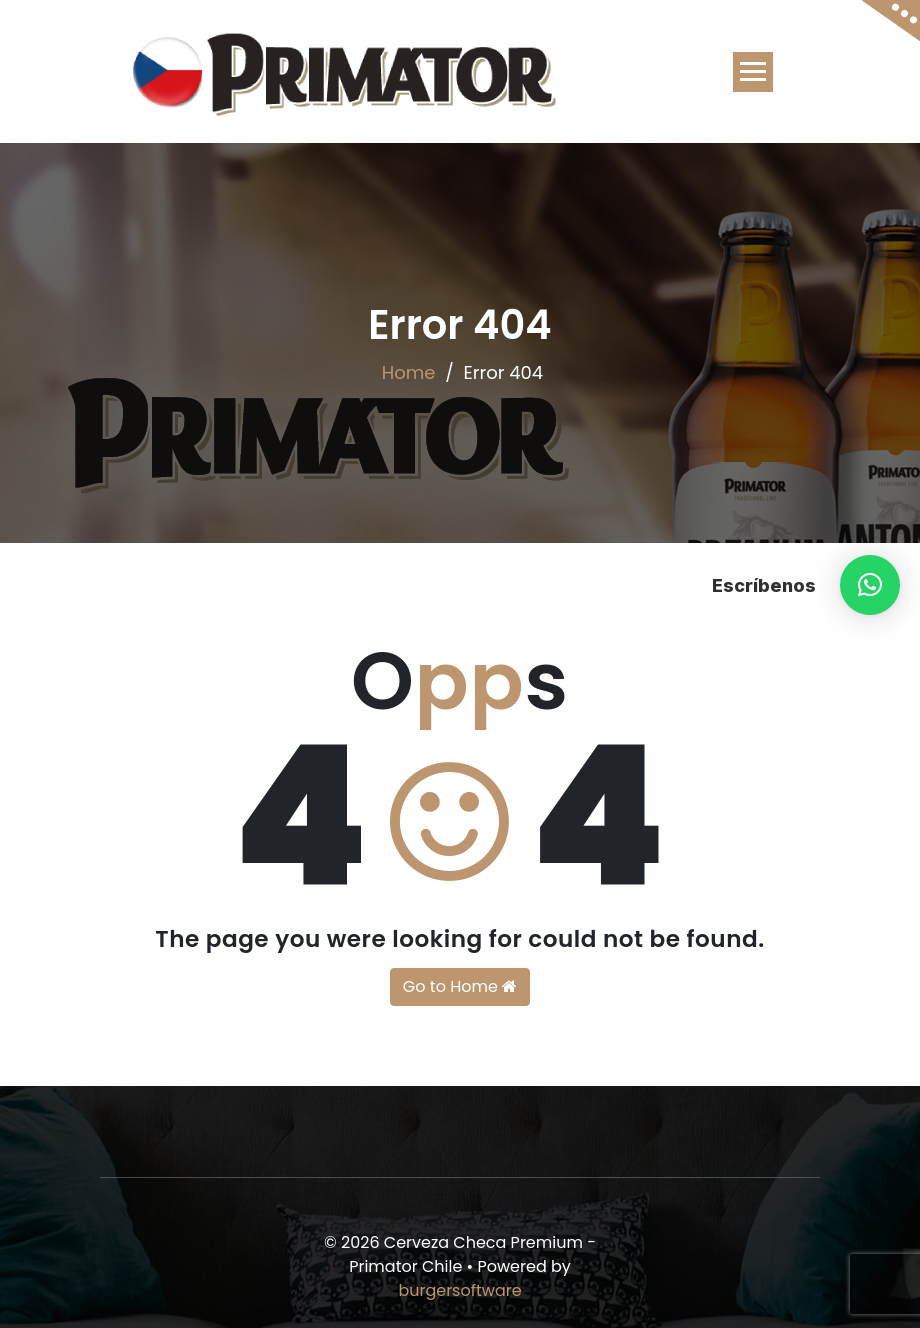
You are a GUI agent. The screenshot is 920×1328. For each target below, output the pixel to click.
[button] (870, 585)
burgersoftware (459, 1290)
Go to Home (460, 986)
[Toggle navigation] (753, 72)
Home (409, 372)
